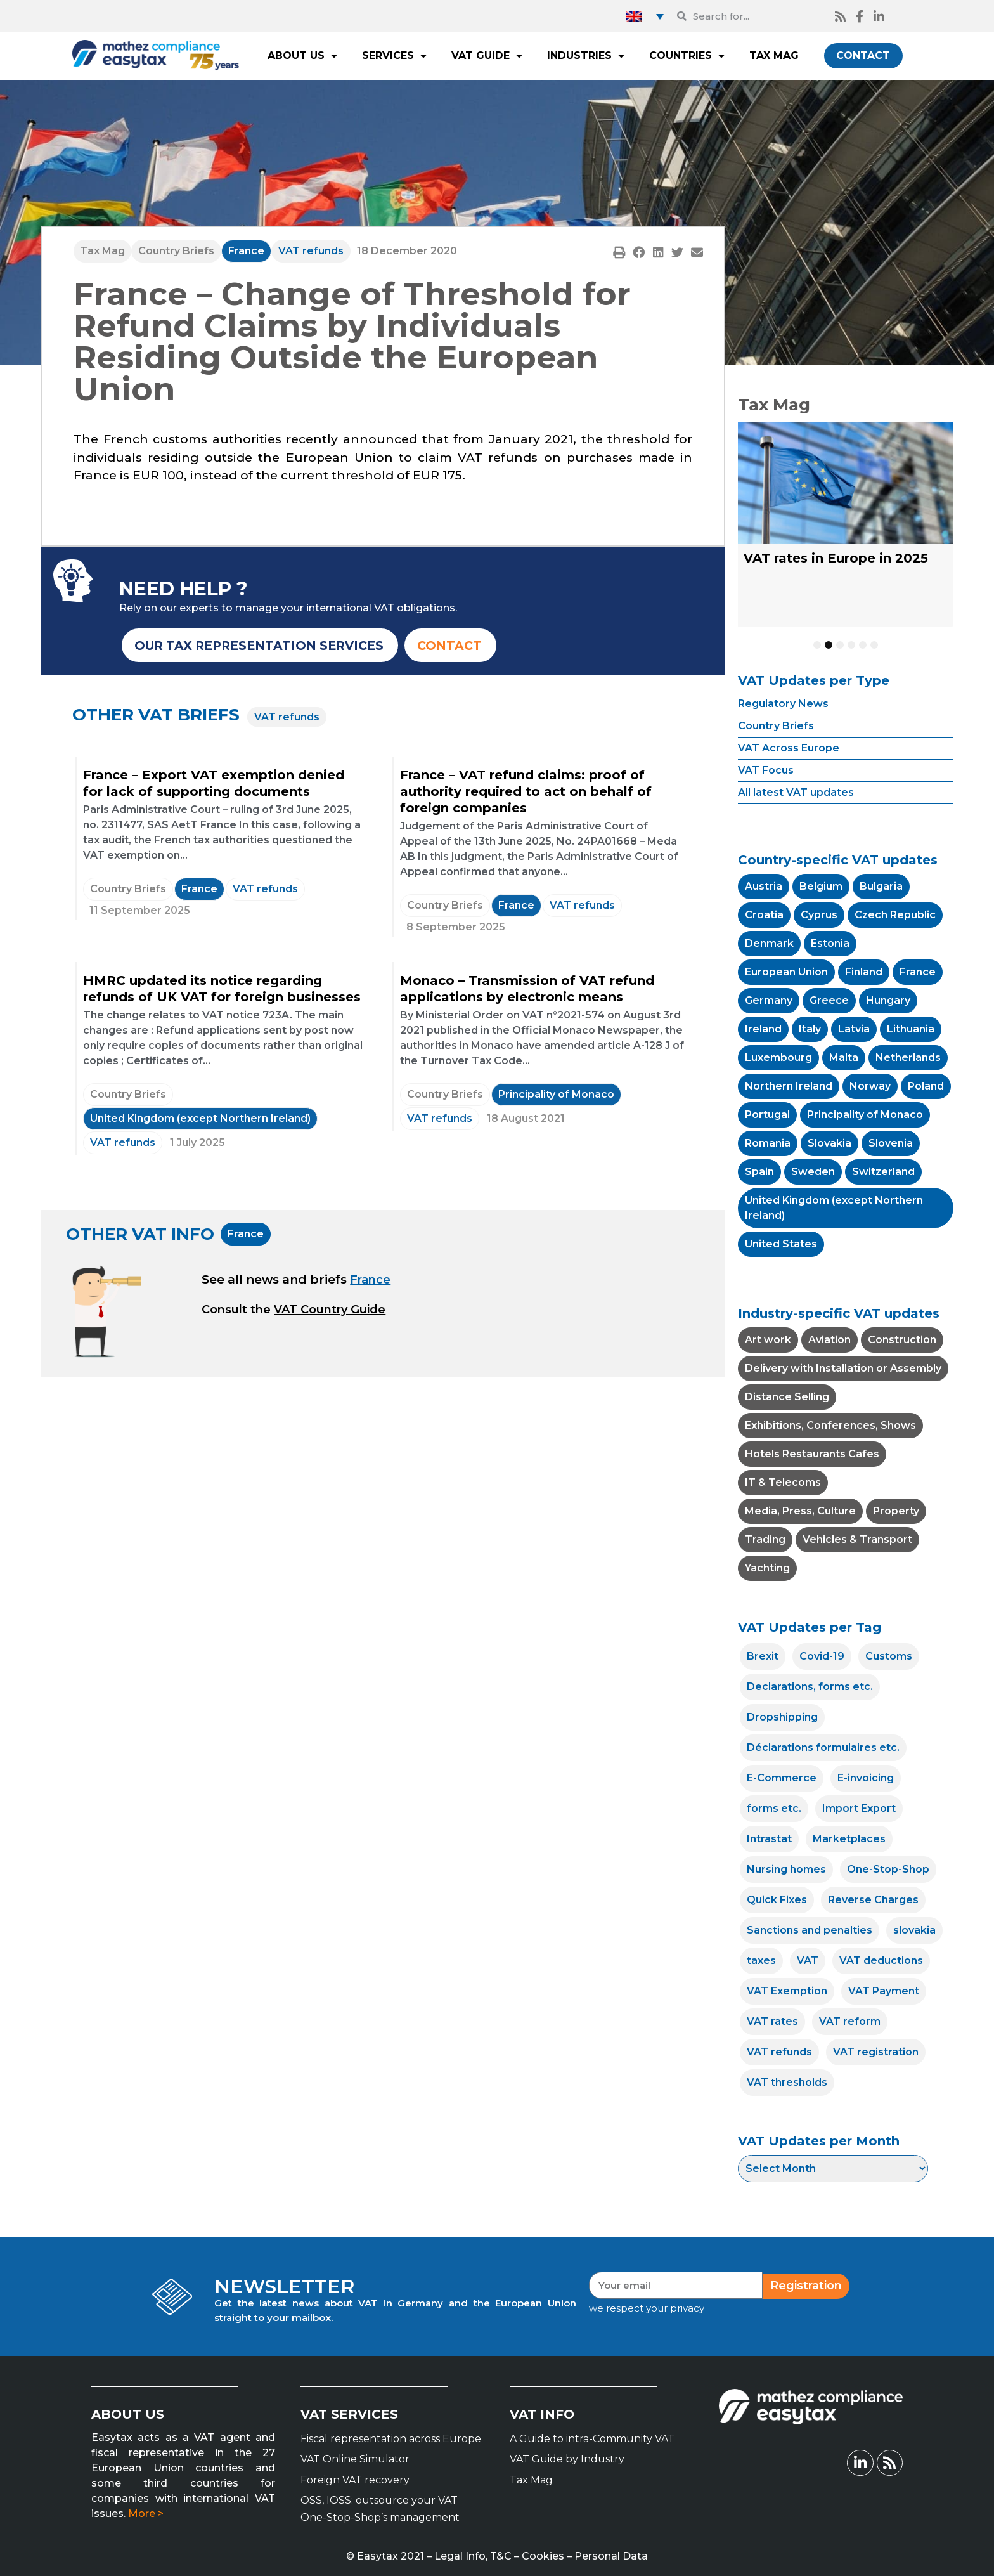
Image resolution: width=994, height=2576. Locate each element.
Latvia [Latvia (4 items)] (854, 1029)
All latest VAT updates (796, 792)
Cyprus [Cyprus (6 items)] (819, 915)
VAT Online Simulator (355, 2459)
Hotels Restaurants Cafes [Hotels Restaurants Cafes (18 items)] (812, 1454)
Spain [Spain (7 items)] (759, 1172)
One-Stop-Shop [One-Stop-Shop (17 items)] (888, 1869)
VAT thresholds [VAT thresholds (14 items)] (787, 2082)
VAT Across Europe (788, 748)
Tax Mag (102, 251)
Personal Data (611, 2556)
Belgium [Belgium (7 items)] (820, 886)
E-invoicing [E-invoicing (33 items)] (865, 1778)
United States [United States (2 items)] (781, 1244)
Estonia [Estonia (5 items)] (830, 943)
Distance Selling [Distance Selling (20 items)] (787, 1397)
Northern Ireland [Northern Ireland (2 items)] (788, 1086)
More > (146, 2514)
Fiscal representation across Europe (390, 2439)
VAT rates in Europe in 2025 (836, 558)
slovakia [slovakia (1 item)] (914, 1930)
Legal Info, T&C (473, 2556)
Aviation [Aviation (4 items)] (829, 1340)
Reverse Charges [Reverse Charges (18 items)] (873, 1900)
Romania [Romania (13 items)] (768, 1143)
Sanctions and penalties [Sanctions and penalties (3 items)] (809, 1930)
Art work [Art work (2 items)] (768, 1340)
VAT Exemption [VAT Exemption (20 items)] (787, 1991)
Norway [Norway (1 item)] (870, 1086)
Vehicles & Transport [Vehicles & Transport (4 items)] (857, 1539)
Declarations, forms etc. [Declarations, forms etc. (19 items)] (810, 1687)
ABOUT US (302, 55)
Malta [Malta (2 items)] (843, 1057)
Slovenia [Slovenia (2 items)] (890, 1143)
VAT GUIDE (486, 55)
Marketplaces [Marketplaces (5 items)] (849, 1839)
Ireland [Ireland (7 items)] (763, 1029)
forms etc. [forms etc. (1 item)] (774, 1808)
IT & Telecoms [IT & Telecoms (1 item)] (783, 1482)
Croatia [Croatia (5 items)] (764, 915)
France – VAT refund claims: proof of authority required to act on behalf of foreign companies (526, 791)
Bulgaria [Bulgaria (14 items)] (881, 886)
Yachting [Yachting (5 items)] (767, 1568)
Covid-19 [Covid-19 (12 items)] (821, 1656)
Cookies (543, 2556)
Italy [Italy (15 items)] (810, 1029)
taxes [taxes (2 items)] (761, 1961)
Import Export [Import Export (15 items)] (859, 1808)
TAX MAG (774, 55)
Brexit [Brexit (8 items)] (762, 1656)
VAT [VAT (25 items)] (807, 1961)
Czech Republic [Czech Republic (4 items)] (895, 915)
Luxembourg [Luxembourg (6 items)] (778, 1057)
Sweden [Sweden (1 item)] (813, 1172)
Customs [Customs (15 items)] (888, 1656)
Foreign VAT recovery (355, 2480)
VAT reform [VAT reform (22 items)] (850, 2021)
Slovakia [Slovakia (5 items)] (829, 1143)
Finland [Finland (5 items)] (863, 972)
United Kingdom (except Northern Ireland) (200, 1118)
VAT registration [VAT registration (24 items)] (876, 2052)
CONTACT (863, 55)
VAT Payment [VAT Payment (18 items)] (883, 1991)
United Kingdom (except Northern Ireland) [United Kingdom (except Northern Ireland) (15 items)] (834, 1207)
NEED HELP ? (183, 589)
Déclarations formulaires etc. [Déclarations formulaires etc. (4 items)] (823, 1747)
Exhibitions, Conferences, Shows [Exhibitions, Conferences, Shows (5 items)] (830, 1425)
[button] (619, 252)
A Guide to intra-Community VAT (592, 2439)
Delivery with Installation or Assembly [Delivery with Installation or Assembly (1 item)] (843, 1368)
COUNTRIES (687, 55)
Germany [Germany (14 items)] (768, 1000)
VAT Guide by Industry (567, 2459)
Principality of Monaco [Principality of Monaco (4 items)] (865, 1115)
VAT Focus (766, 770)
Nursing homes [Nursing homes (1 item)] (786, 1869)
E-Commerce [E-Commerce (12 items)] (781, 1778)
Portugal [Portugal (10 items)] (767, 1115)
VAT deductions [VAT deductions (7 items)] (881, 1961)
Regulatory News (783, 704)
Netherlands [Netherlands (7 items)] (908, 1057)
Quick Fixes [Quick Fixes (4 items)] (777, 1900)
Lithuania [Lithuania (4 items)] (910, 1029)
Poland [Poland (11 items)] (926, 1086)
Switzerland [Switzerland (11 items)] (883, 1172)
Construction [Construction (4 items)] (902, 1340)
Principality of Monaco (556, 1094)
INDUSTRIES (585, 55)
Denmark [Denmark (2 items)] (769, 943)
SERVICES (394, 55)
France (246, 251)
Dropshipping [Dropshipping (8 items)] (782, 1717)
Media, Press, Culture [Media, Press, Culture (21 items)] (800, 1511)
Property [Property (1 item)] (896, 1511)
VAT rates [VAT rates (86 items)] (772, 2021)
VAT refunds (311, 251)
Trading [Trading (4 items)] (765, 1539)
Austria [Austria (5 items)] (763, 886)
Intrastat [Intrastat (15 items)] (769, 1839)
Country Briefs (176, 251)
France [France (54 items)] (918, 972)
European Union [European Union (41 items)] (786, 972)
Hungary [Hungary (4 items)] (888, 1000)
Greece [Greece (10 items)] (829, 1000)
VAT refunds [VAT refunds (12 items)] (779, 2052)
